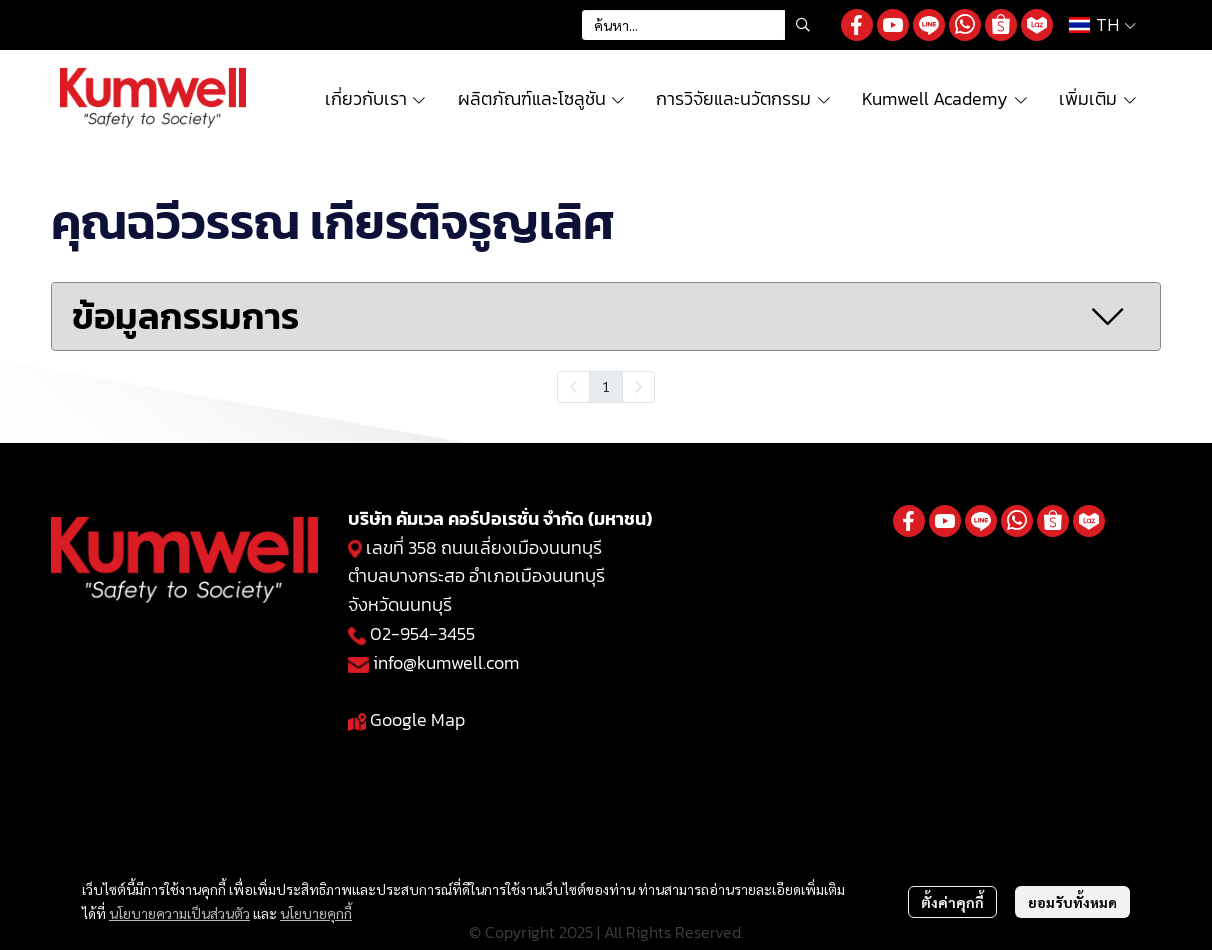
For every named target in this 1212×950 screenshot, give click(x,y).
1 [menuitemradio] (606, 386)
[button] (701, 25)
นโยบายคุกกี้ (316, 913)
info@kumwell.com (446, 662)
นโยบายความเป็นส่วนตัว (179, 913)
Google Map (417, 719)
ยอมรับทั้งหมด (1072, 902)
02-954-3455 (422, 633)
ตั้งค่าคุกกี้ (952, 902)
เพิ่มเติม (1098, 98)
